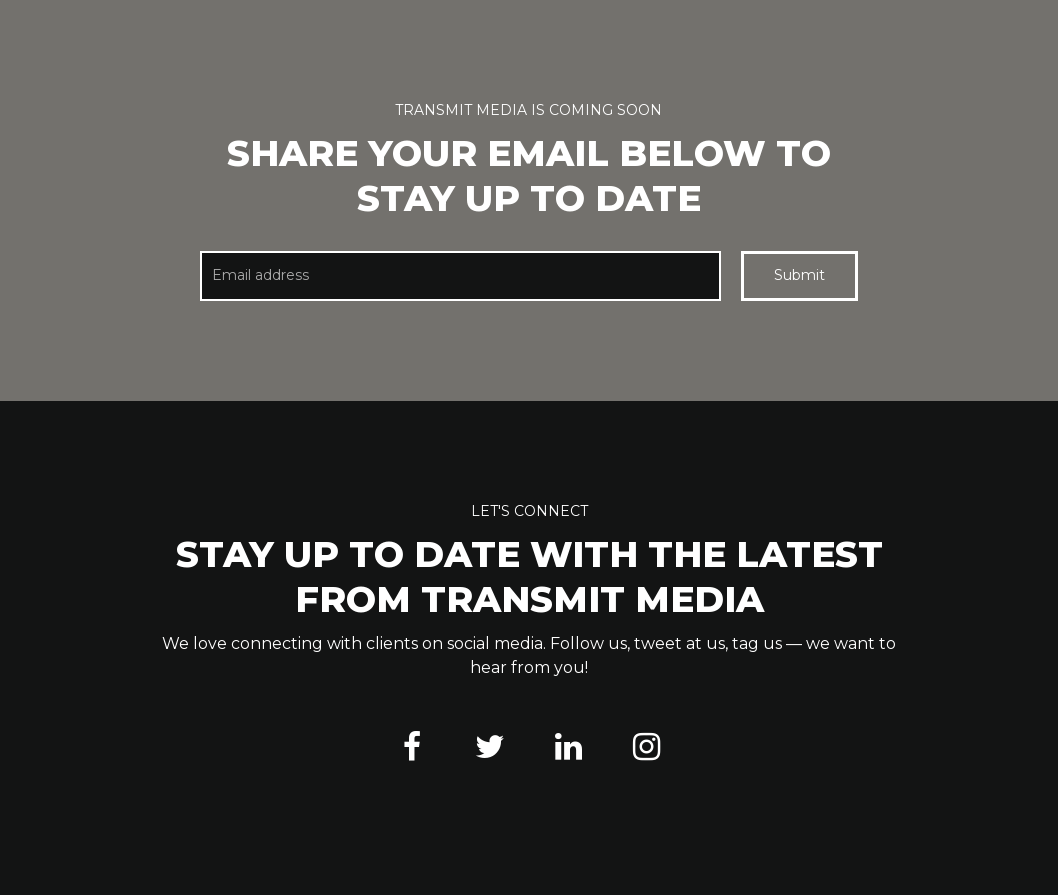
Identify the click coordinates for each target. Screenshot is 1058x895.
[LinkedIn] (568, 747)
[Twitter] (490, 747)
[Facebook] (412, 747)
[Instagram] (646, 747)
